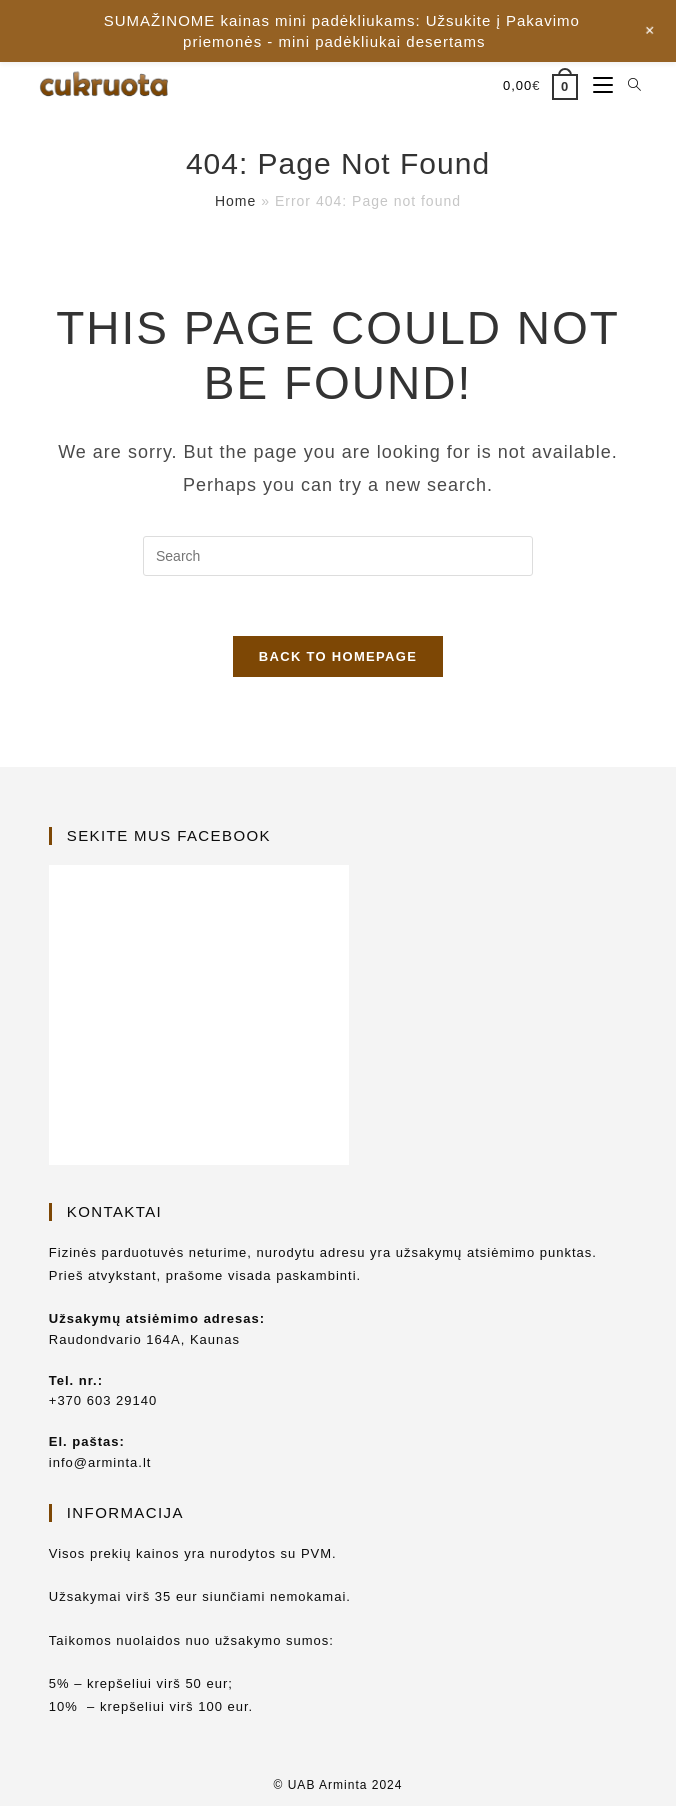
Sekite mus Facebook (169, 835)
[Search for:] (627, 85)
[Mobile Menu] (595, 85)
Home (235, 201)
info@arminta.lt (100, 1462)
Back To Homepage (338, 656)
